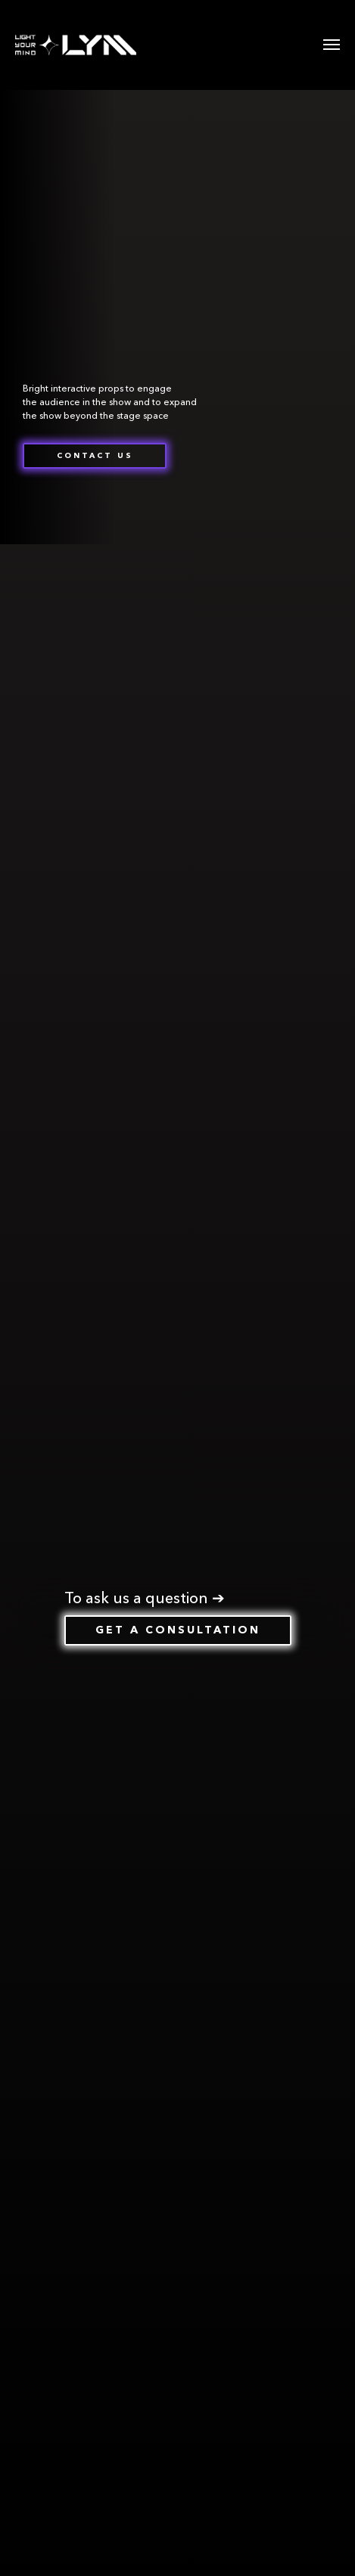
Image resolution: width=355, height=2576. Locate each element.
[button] (95, 456)
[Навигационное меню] (331, 44)
